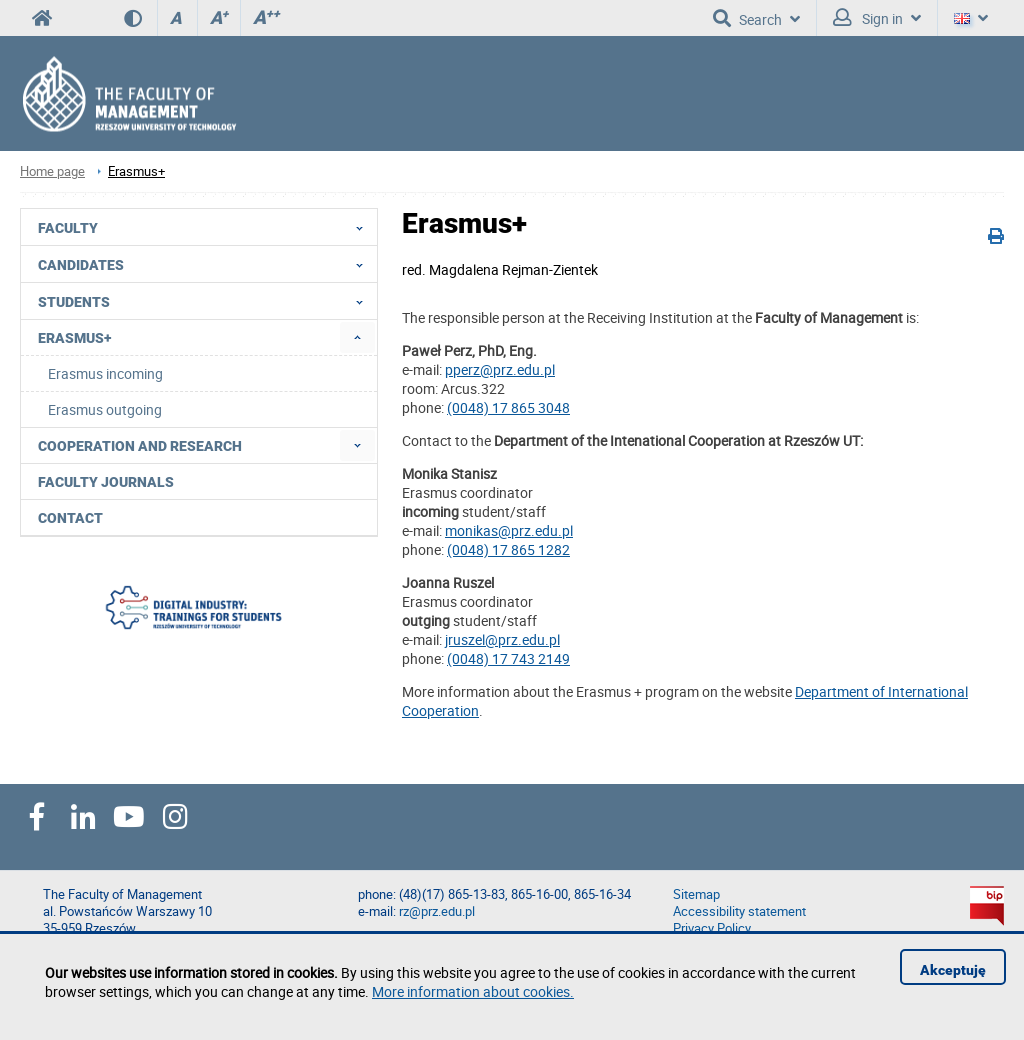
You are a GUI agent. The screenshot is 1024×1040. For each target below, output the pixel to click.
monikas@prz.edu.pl (509, 530)
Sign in (877, 18)
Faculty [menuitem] (206, 227)
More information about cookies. (473, 991)
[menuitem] (357, 337)
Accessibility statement (739, 911)
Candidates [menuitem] (206, 264)
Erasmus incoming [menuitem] (105, 373)
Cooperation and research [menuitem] (140, 446)
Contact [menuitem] (70, 518)
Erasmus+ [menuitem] (74, 338)
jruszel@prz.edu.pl (502, 639)
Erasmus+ (136, 171)
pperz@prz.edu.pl (500, 369)
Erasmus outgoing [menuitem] (105, 409)
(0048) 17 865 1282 (508, 549)
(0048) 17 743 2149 (508, 658)
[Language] (971, 18)
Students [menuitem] (206, 301)
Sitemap (696, 894)
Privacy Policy (712, 928)
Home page (52, 171)
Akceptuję (953, 970)
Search (756, 18)
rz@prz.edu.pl (437, 911)
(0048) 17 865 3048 (508, 407)
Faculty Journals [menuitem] (106, 482)
